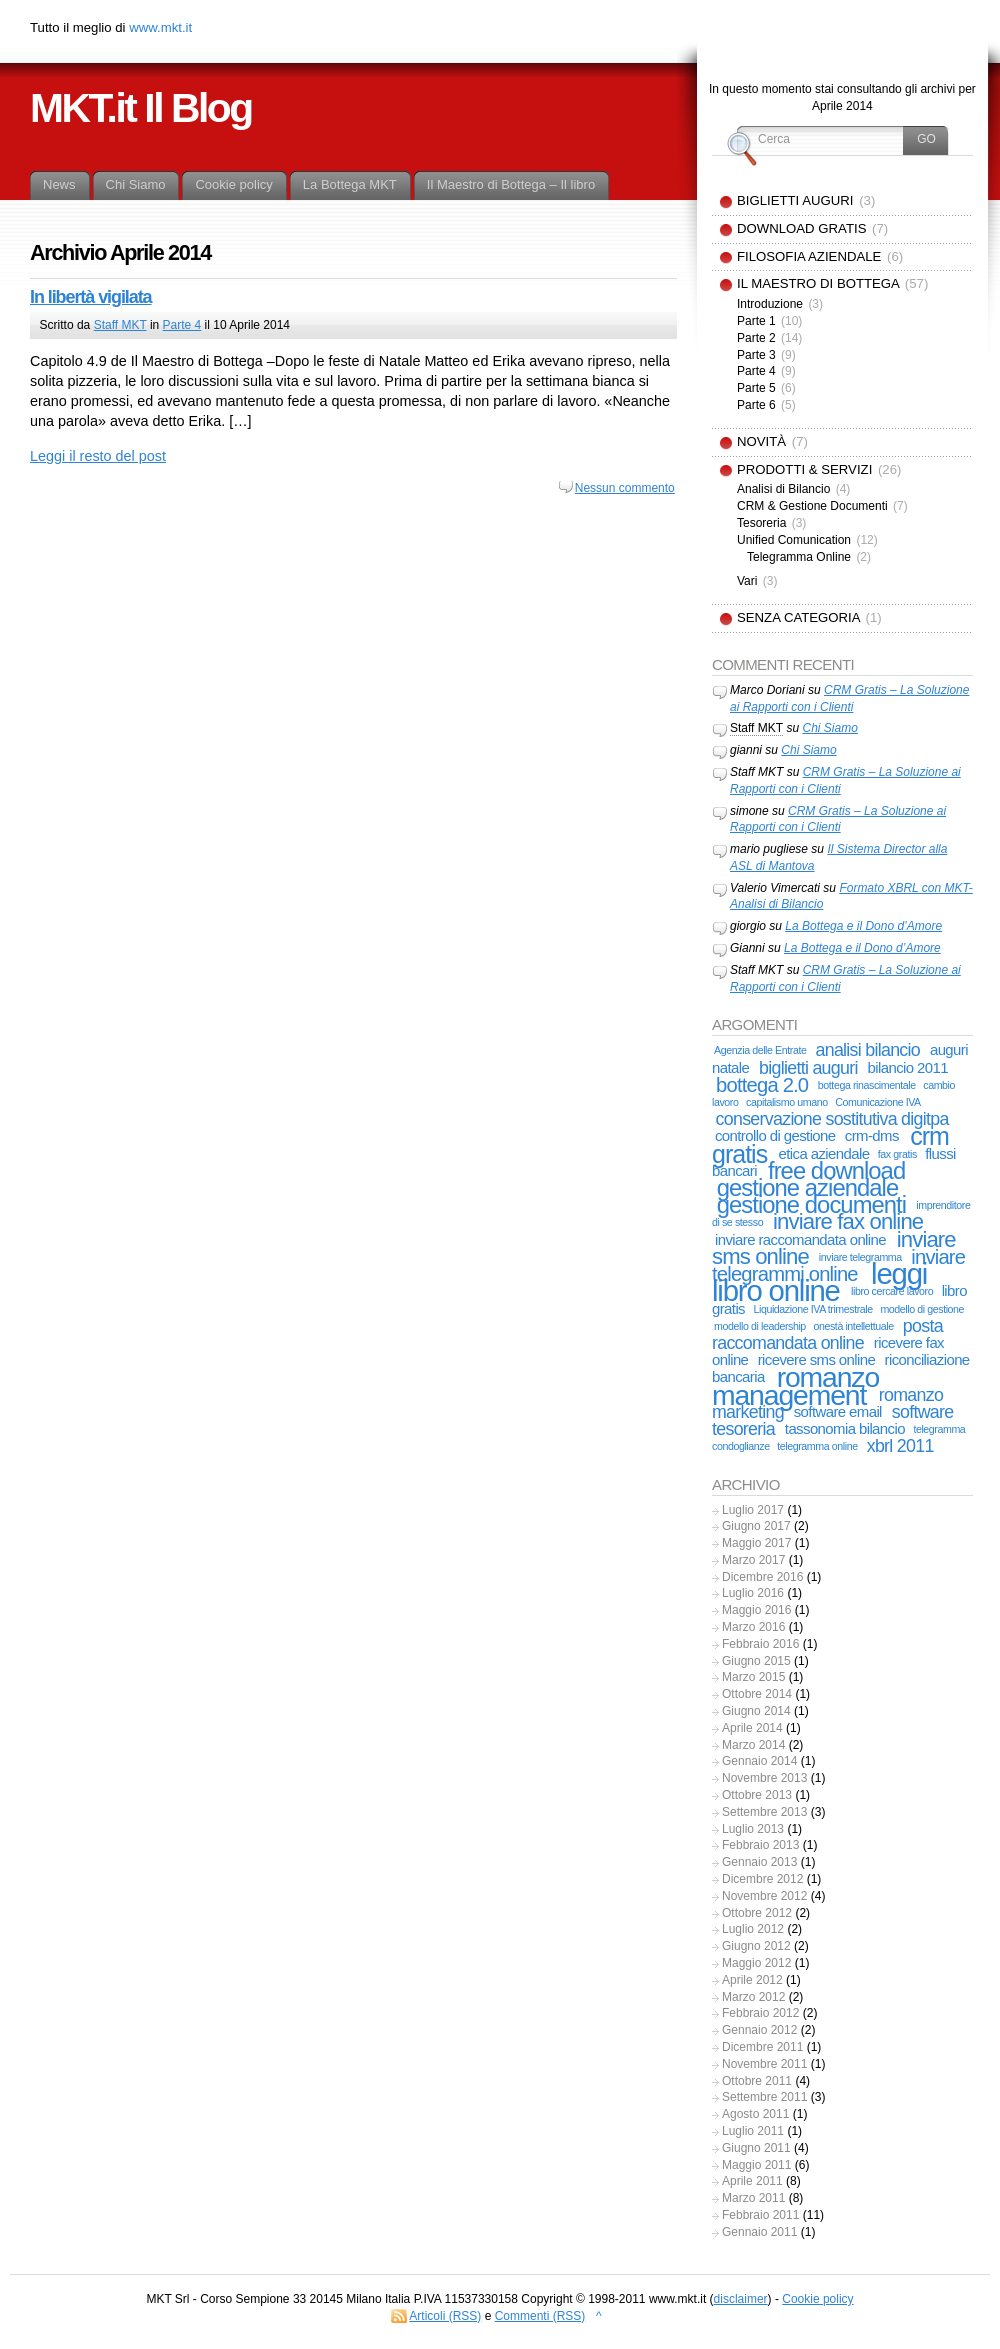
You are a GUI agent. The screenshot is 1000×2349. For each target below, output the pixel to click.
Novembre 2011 (764, 2064)
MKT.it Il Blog (141, 108)
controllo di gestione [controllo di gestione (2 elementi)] (775, 1135)
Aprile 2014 (752, 1728)
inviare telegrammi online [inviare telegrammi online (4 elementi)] (838, 1265)
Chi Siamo (829, 728)
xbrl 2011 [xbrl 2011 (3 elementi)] (900, 1446)
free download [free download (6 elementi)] (836, 1170)
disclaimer (741, 2299)
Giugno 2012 (756, 1946)
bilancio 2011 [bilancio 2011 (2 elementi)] (908, 1067)
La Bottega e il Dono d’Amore (863, 926)
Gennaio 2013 (759, 1862)
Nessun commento (625, 488)
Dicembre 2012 (762, 1879)
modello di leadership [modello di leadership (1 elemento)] (760, 1326)
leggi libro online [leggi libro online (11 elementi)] (819, 1282)
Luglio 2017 (753, 1510)
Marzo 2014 (753, 1745)
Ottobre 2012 (757, 1913)
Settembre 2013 (764, 1812)
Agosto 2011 (755, 2114)
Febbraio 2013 (760, 1845)
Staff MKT (120, 325)
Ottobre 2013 (757, 1795)
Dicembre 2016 (762, 1577)
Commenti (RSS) (540, 2316)
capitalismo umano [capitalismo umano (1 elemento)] (787, 1102)
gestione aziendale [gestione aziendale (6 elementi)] (807, 1187)
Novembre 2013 (764, 1778)
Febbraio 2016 (760, 1644)
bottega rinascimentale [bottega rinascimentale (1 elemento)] (867, 1085)
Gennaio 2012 (759, 2030)
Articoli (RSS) (445, 2316)
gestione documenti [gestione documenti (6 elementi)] (811, 1204)
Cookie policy (817, 2299)
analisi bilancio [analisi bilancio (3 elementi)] (867, 1050)
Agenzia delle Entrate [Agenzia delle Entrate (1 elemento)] (760, 1050)
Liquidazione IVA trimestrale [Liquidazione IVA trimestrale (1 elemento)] (812, 1309)
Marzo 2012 (753, 1997)
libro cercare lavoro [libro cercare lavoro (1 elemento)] (892, 1291)
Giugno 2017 (756, 1526)
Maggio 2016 (756, 1610)
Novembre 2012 (764, 1896)
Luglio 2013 (753, 1829)
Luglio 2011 (753, 2131)
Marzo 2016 (753, 1627)
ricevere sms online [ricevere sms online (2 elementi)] (817, 1359)
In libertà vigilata (91, 297)
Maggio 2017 (756, 1543)
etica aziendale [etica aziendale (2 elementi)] (823, 1153)
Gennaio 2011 (759, 2232)
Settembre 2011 (764, 2097)
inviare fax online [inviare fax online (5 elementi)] (848, 1221)
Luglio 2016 (753, 1593)
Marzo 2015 (753, 1677)
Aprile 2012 (752, 1980)
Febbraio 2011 (760, 2215)
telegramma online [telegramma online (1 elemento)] (817, 1446)
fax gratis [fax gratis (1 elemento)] (897, 1154)
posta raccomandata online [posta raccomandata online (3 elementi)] (827, 1334)
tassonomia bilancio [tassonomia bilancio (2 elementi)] (845, 1428)
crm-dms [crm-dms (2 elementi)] (872, 1135)
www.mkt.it (160, 27)
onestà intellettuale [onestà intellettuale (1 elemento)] (853, 1326)
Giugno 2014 (756, 1711)
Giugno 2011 (756, 2148)
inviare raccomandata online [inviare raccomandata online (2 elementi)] (800, 1239)
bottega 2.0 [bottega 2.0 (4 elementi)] (762, 1085)
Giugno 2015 (756, 1661)
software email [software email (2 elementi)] (838, 1411)
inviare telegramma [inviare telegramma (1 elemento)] (860, 1257)
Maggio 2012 (756, 1963)
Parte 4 (182, 325)
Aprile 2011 (752, 2181)
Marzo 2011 (753, 2198)
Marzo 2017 (753, 1560)
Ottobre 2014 (757, 1694)
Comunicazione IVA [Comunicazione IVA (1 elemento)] (878, 1102)
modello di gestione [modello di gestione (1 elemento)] (922, 1309)
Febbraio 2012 (760, 2013)
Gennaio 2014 (759, 1761)
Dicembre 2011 (762, 2047)
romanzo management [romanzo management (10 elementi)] (795, 1385)
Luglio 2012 (753, 1929)
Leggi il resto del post (98, 456)
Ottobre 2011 (757, 2081)
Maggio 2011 (756, 2165)
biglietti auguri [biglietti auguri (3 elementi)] (808, 1068)
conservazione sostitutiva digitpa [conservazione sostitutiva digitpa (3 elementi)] (832, 1119)
